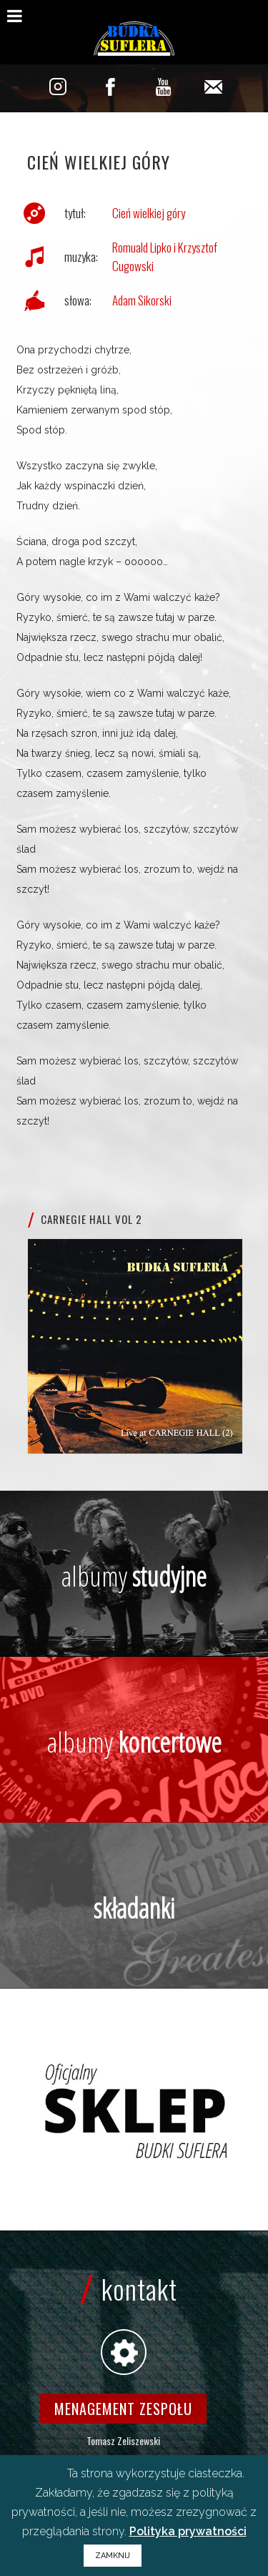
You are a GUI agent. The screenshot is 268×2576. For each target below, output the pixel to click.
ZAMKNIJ (112, 2555)
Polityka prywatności (188, 2531)
